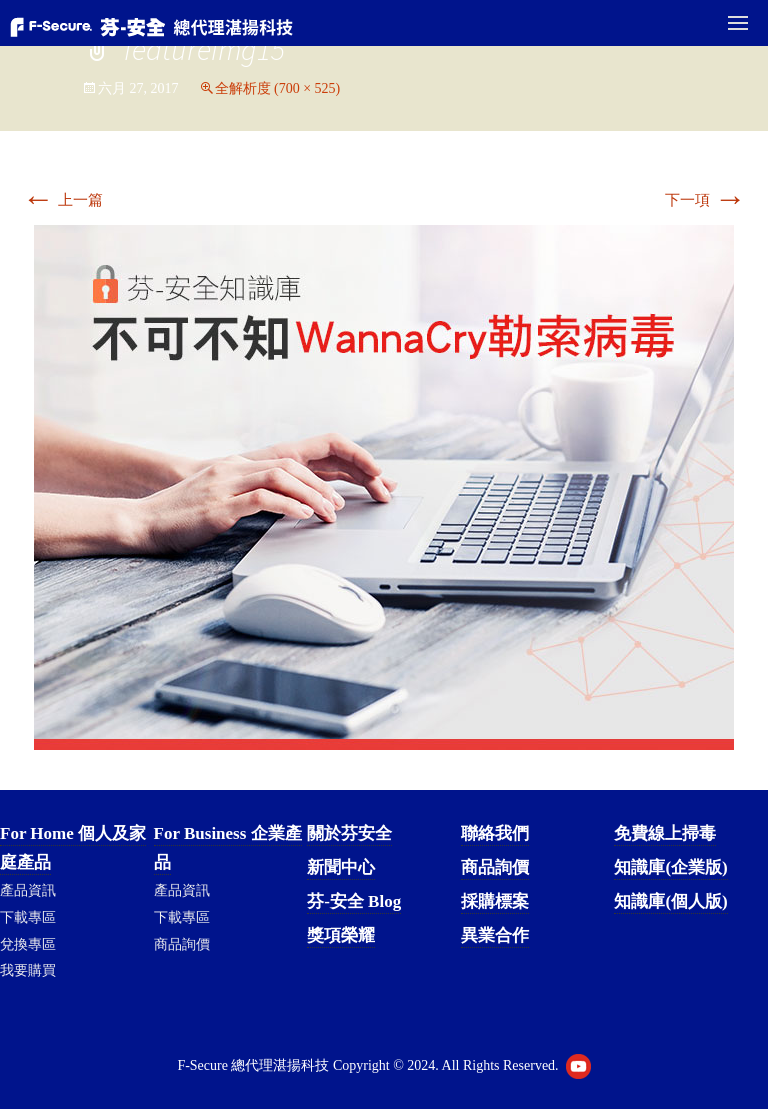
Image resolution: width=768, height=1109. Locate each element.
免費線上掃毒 (665, 833)
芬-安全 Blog (354, 901)
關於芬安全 (349, 833)
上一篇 (62, 200)
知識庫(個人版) (670, 901)
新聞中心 (341, 867)
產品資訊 (28, 890)
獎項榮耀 (341, 935)
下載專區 (28, 917)
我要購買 (28, 970)
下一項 (705, 200)
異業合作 (495, 935)
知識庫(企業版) (670, 867)
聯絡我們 (495, 833)
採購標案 (495, 901)
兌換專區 (28, 944)
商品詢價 (182, 944)
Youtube (578, 1066)
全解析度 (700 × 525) (278, 88)
